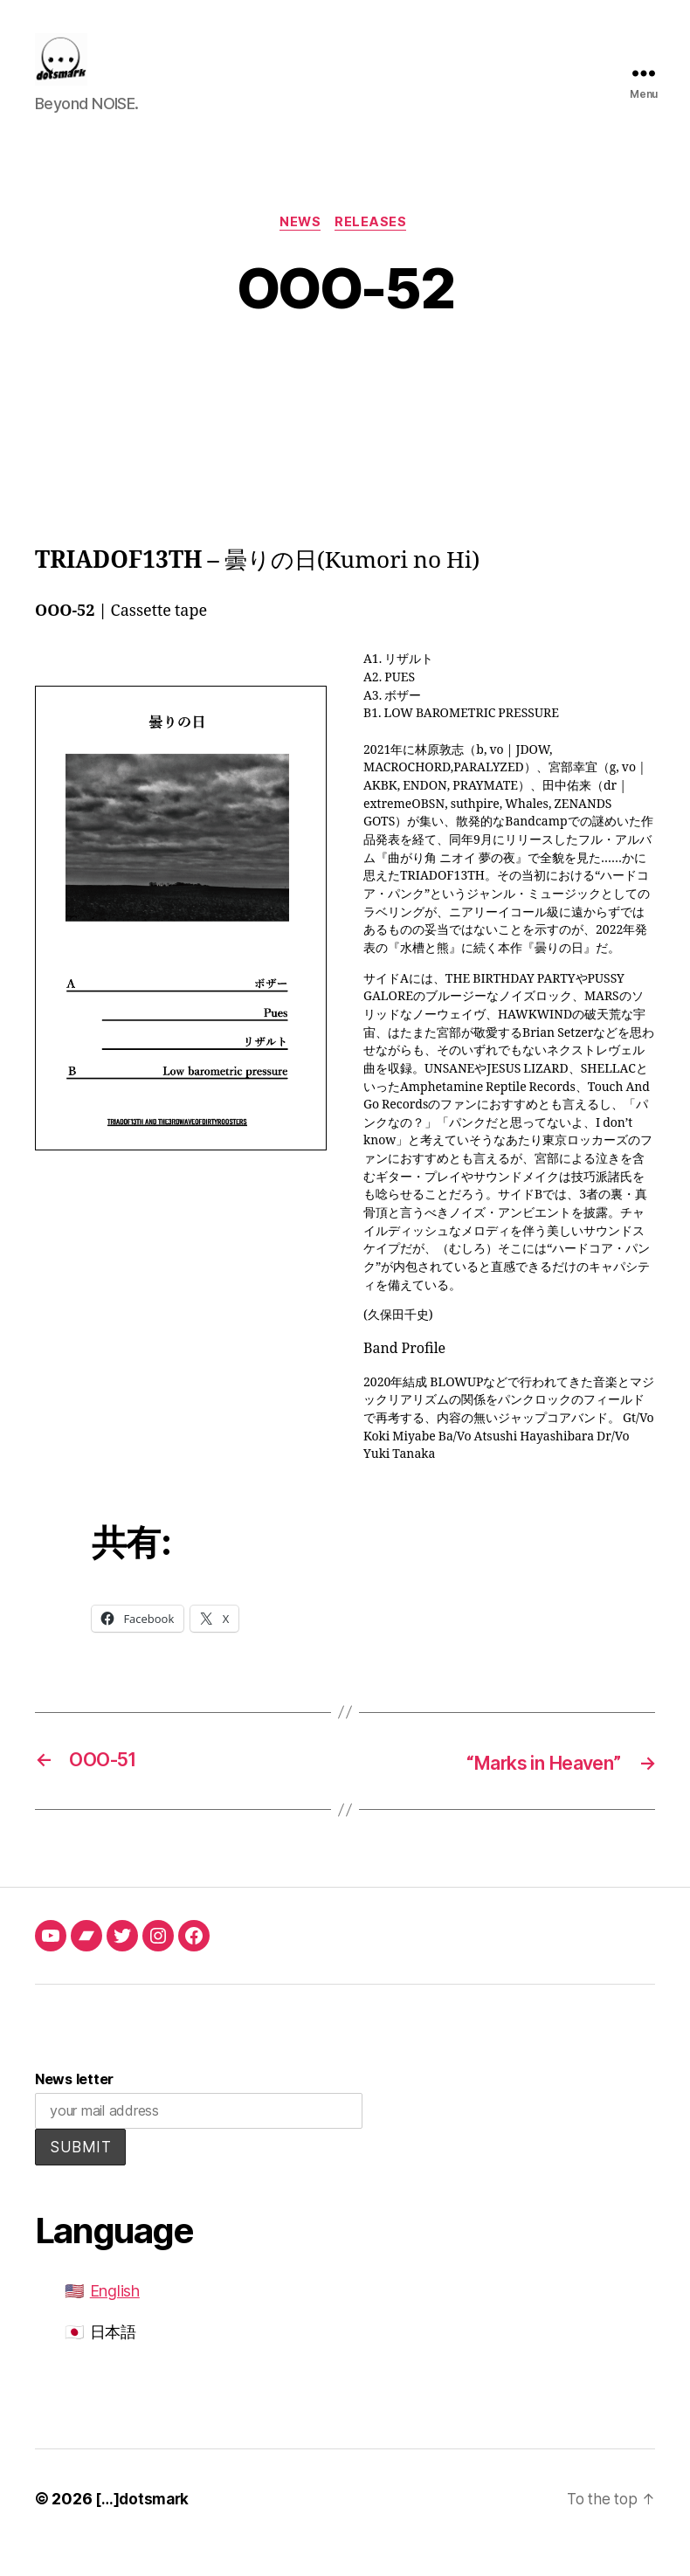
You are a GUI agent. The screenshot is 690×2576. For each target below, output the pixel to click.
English (115, 2319)
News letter (74, 2107)
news (300, 250)
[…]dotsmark (145, 2526)
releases (375, 250)
